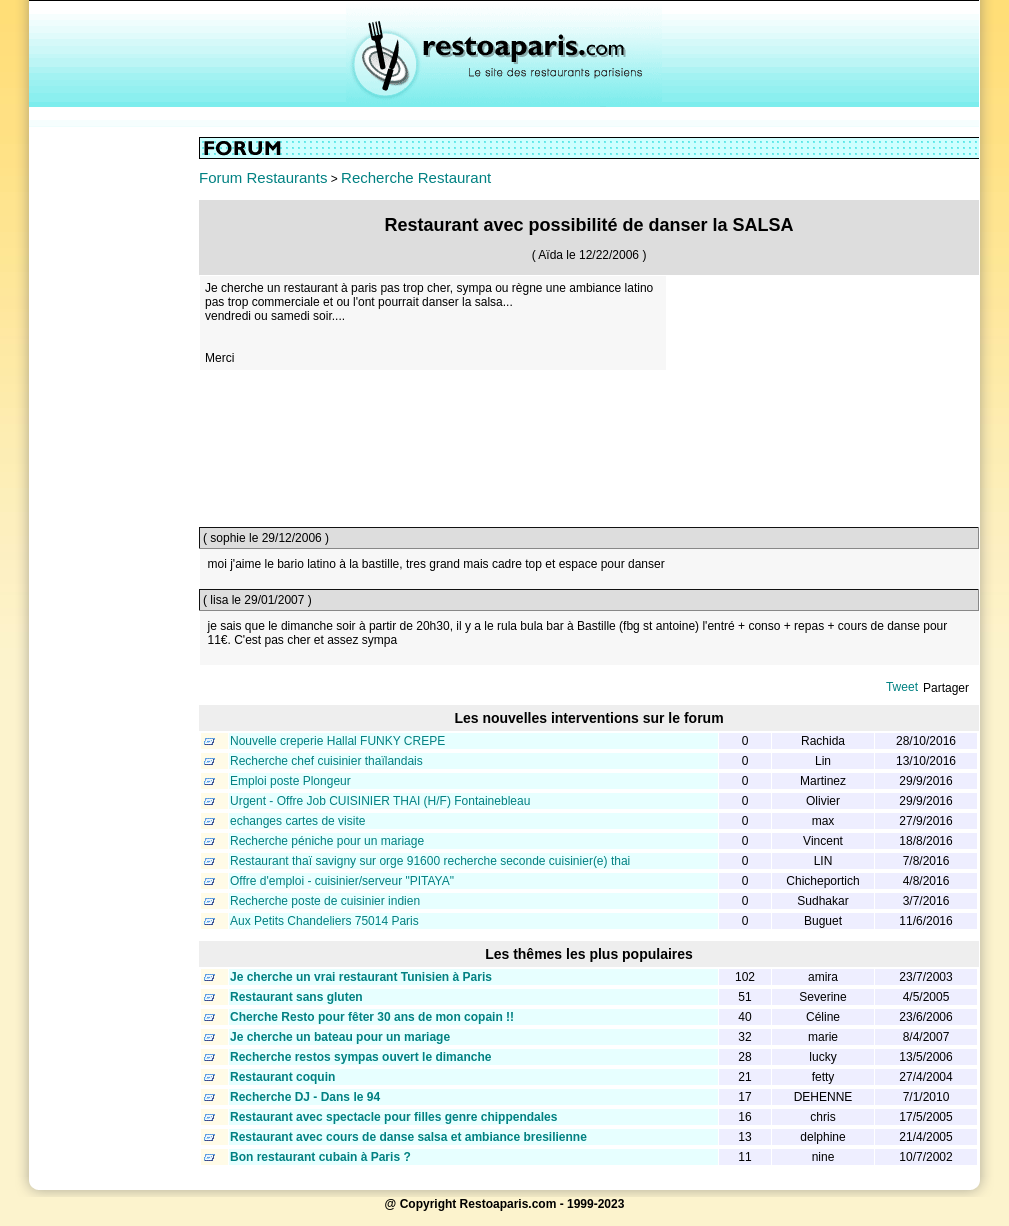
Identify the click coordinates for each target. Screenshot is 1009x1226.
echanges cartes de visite (297, 821)
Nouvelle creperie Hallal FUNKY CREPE (337, 741)
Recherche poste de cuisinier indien (325, 901)
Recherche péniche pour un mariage (327, 841)
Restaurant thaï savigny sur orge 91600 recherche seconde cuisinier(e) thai (430, 861)
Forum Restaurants (263, 177)
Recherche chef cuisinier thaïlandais (326, 761)
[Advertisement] (114, 437)
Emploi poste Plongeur (290, 781)
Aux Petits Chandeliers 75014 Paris (324, 921)
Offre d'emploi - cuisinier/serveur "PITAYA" (342, 881)
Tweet (902, 687)
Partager (946, 688)
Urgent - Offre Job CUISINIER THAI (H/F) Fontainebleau (380, 801)
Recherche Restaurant (416, 177)
